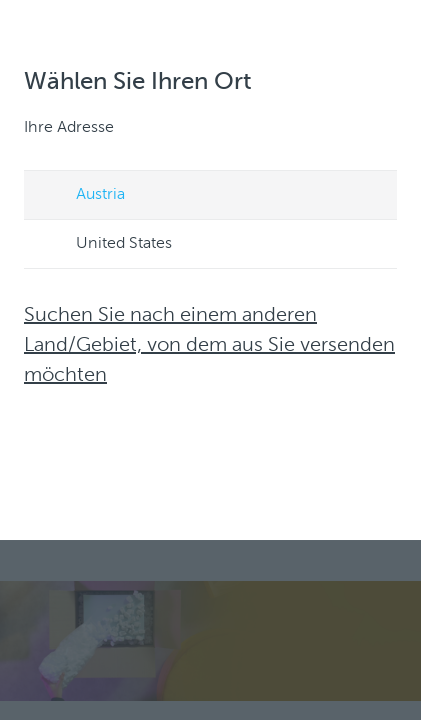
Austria (81, 196)
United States (105, 245)
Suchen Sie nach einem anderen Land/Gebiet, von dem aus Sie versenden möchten (209, 346)
